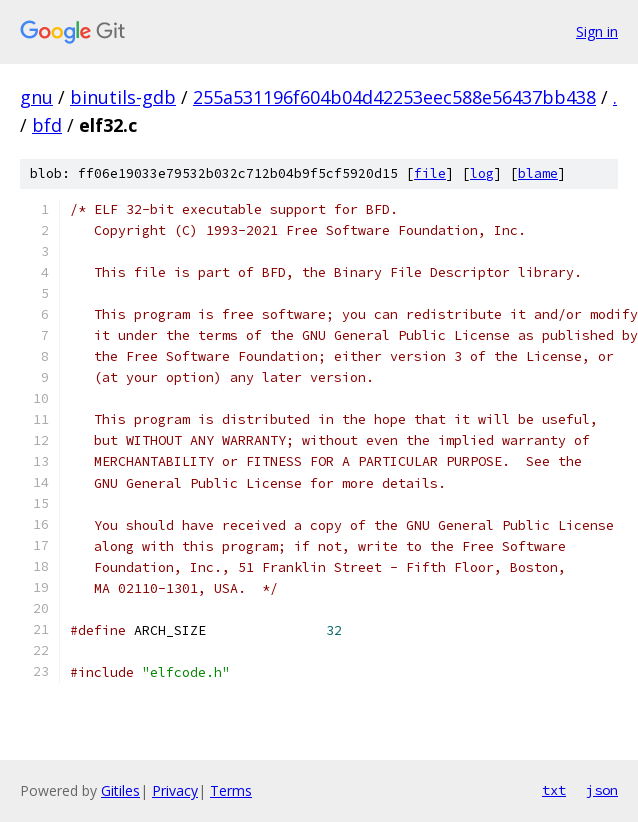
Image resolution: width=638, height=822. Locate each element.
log (482, 173)
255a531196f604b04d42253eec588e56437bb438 (394, 97)
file (430, 173)
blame (538, 173)
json (602, 790)
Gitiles (120, 790)
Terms (231, 790)
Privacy (175, 790)
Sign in (597, 31)
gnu (36, 97)
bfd (47, 125)
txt (554, 790)
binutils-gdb (123, 97)
